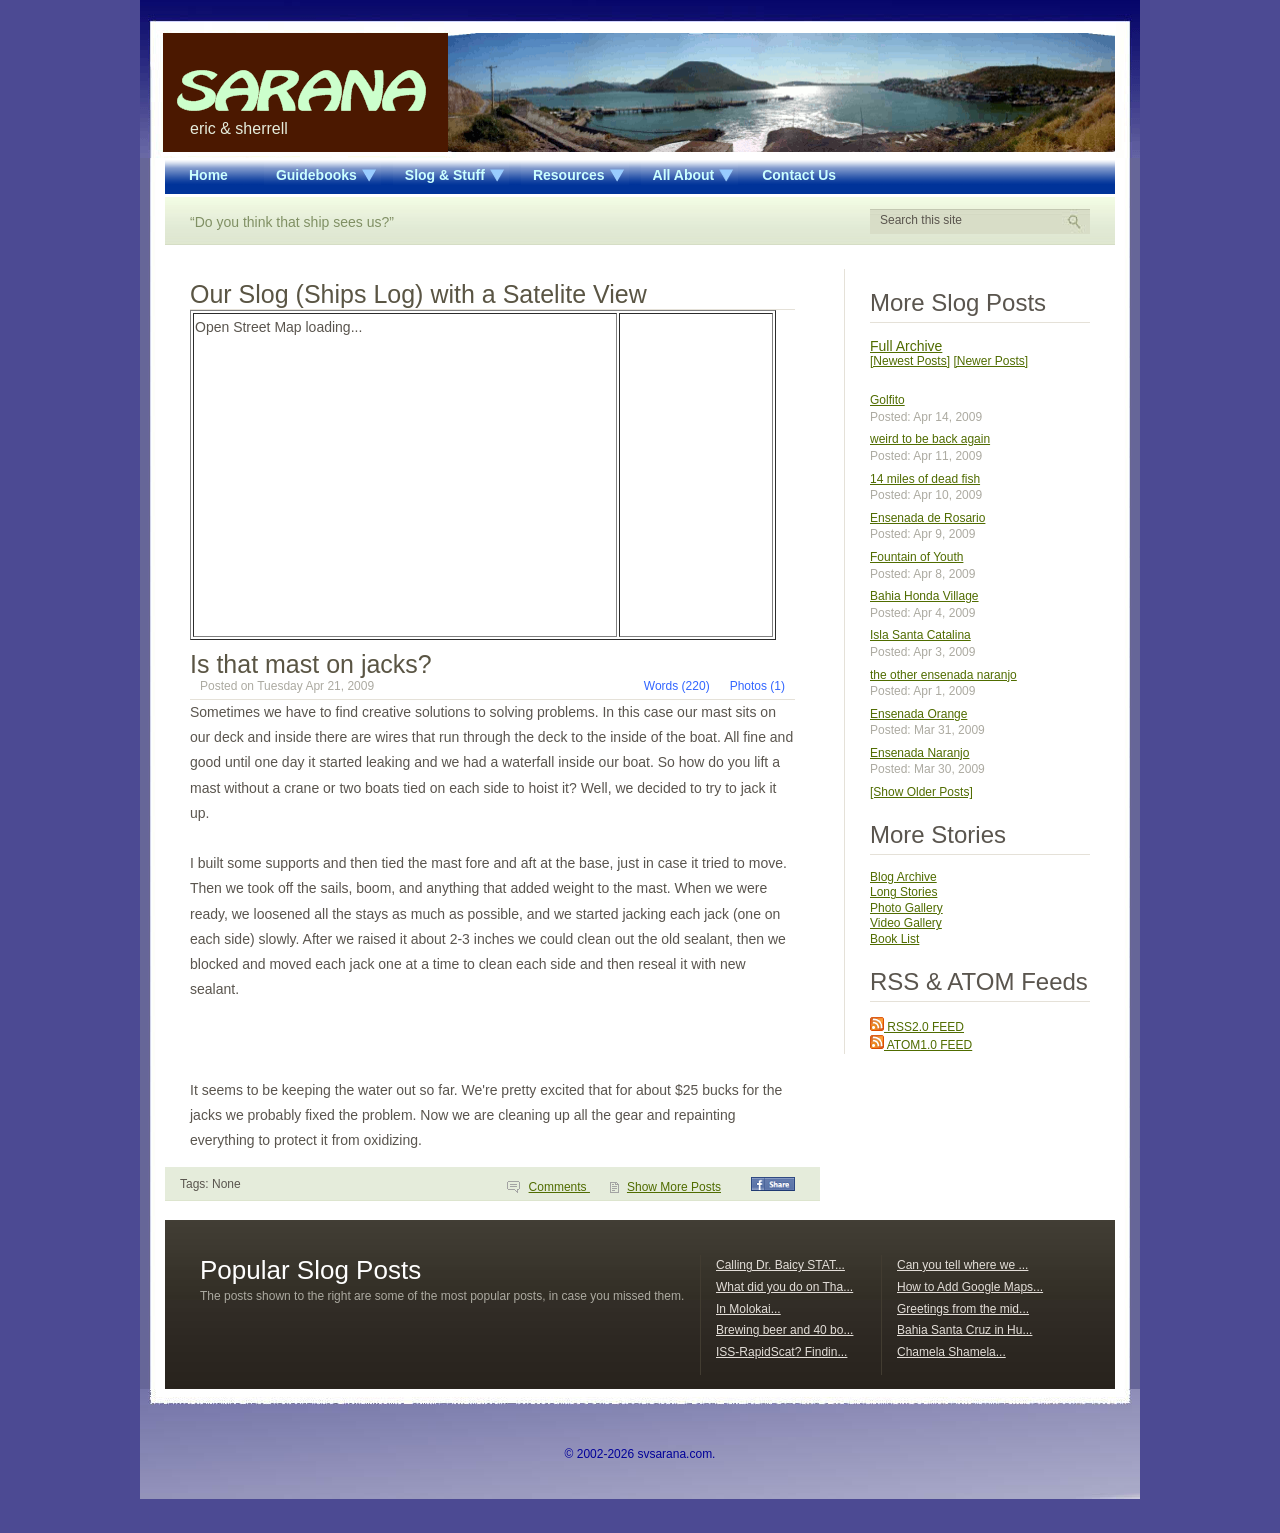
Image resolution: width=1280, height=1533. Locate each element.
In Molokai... (748, 1309)
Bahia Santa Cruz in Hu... (964, 1330)
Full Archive (906, 346)
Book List (894, 939)
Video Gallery (906, 923)
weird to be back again (930, 439)
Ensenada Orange (918, 714)
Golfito (887, 400)
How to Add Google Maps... (970, 1287)
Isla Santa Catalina (920, 635)
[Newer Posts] (990, 361)
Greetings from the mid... (963, 1309)
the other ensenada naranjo (943, 675)
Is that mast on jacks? (311, 664)
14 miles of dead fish (925, 479)
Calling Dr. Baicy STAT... (780, 1265)
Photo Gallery (906, 908)
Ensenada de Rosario (927, 518)
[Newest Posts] (910, 361)
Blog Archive (903, 877)
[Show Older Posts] (921, 792)
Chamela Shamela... (951, 1352)
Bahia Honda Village (924, 596)
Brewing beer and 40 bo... (784, 1330)
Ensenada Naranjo (919, 753)
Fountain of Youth (916, 557)
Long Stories (903, 892)
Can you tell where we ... (962, 1265)
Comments (559, 1187)
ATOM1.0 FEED (921, 1045)
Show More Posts (674, 1187)
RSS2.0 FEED (917, 1027)
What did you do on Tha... (784, 1287)
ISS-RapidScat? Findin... (781, 1352)
